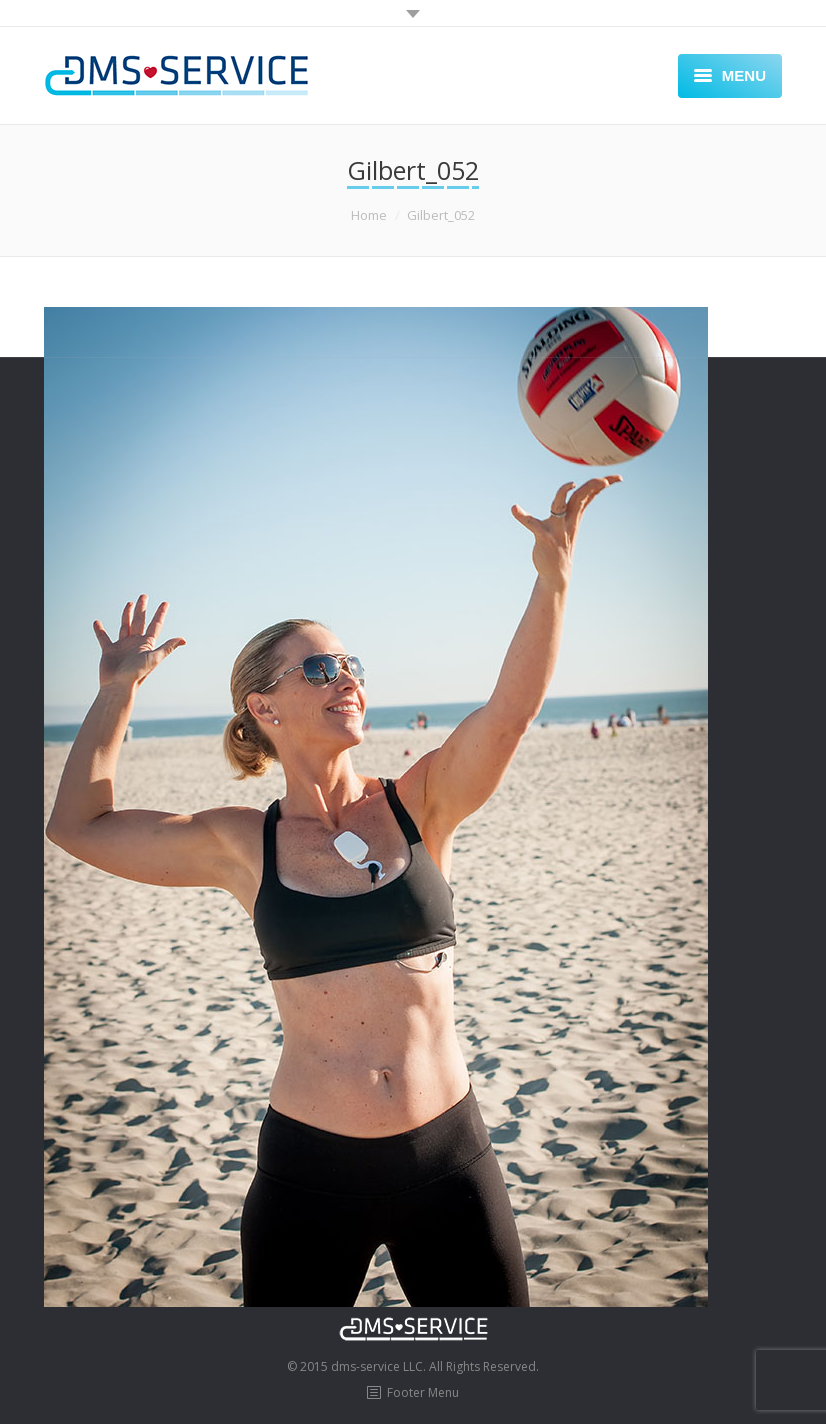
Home (369, 215)
